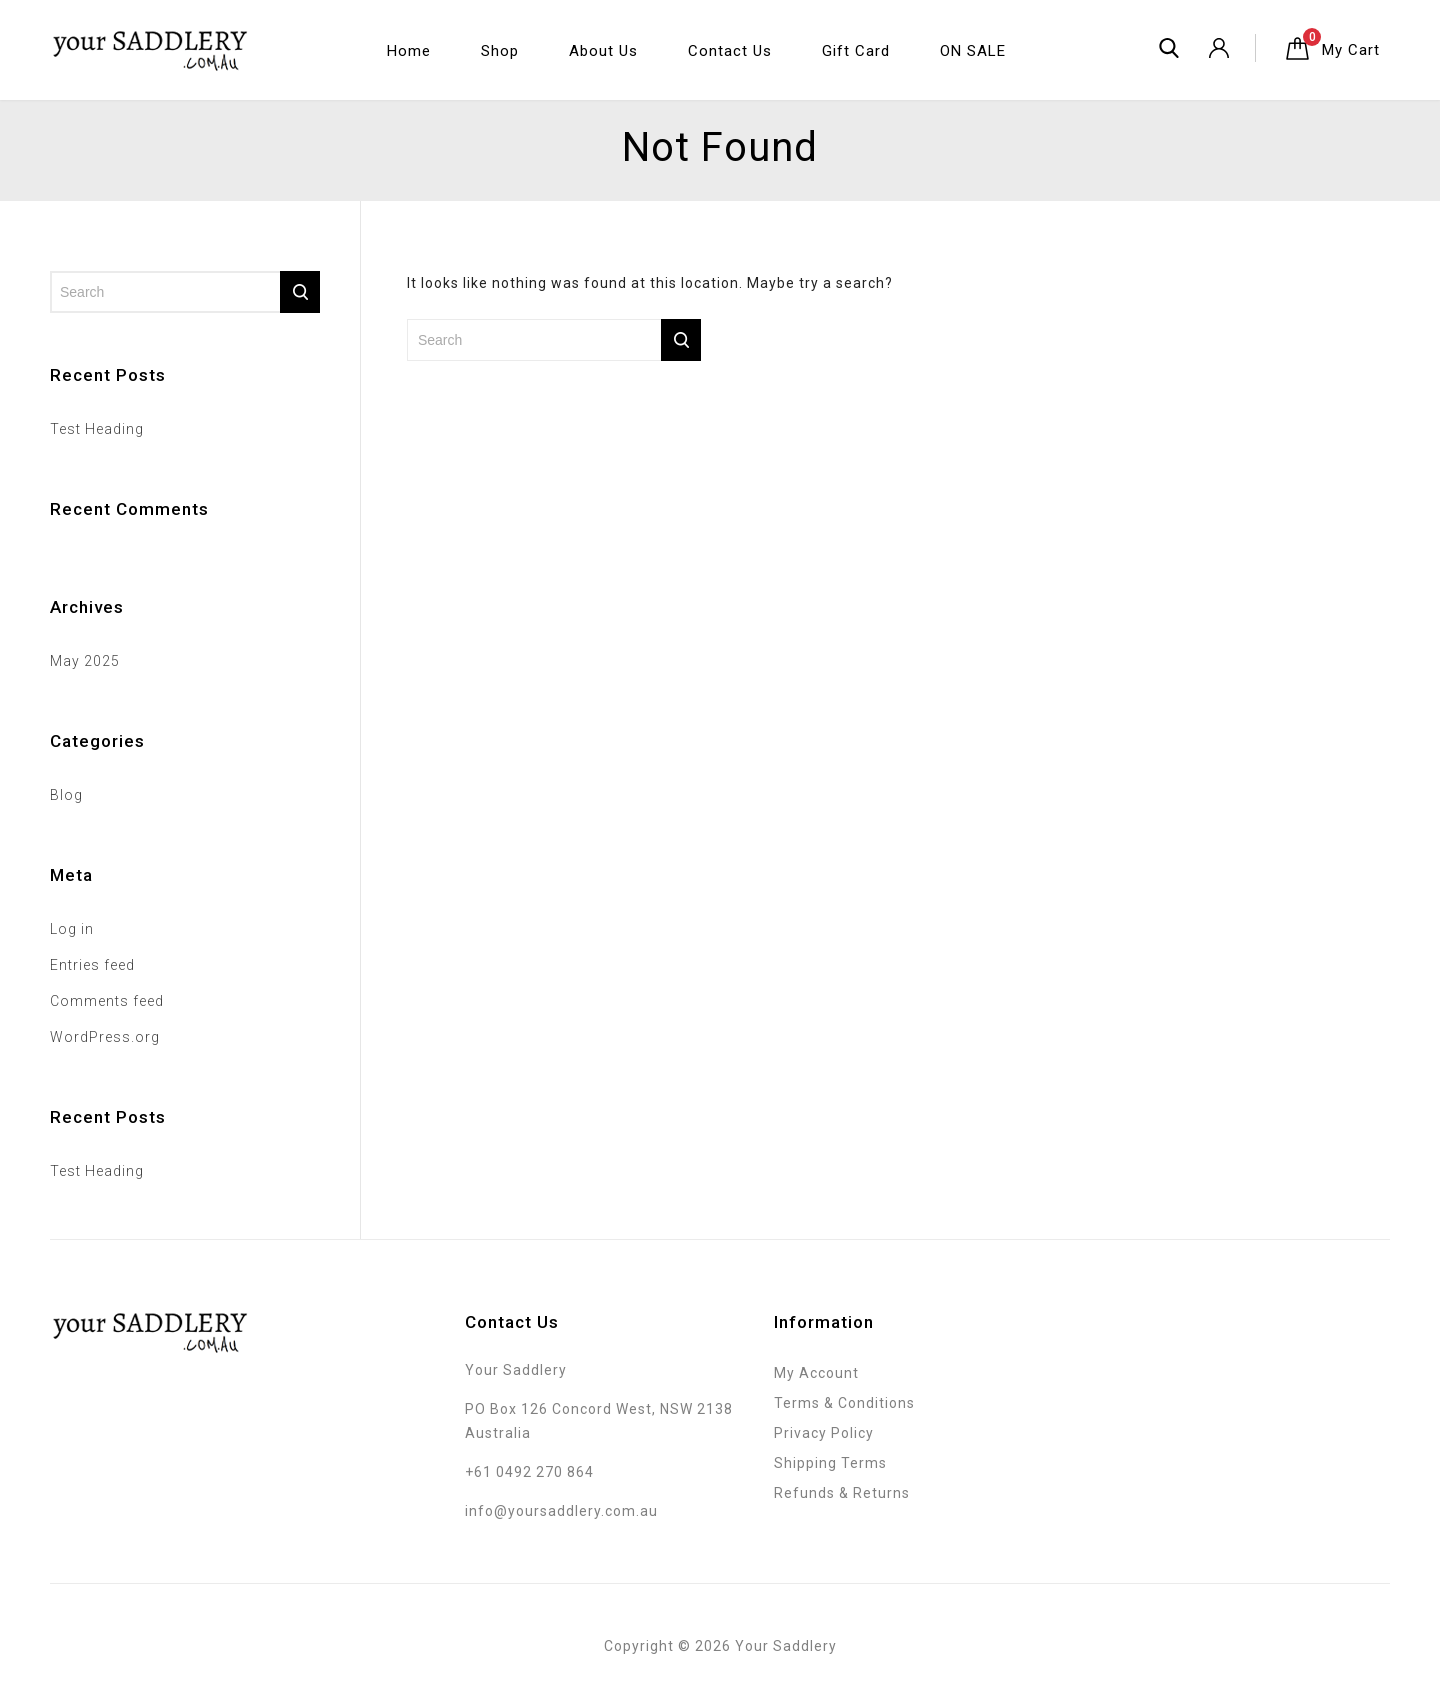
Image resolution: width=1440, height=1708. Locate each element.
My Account (816, 1373)
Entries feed (92, 965)
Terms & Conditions (844, 1403)
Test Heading (97, 429)
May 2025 (85, 661)
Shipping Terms (830, 1463)
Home (409, 51)
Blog (66, 795)
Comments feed (107, 1001)
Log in (72, 929)
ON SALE (973, 51)
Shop (500, 51)
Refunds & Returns (842, 1493)
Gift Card (856, 51)
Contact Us (730, 51)
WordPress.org (105, 1037)
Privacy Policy (824, 1433)
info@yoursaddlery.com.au (561, 1511)
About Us (603, 51)
